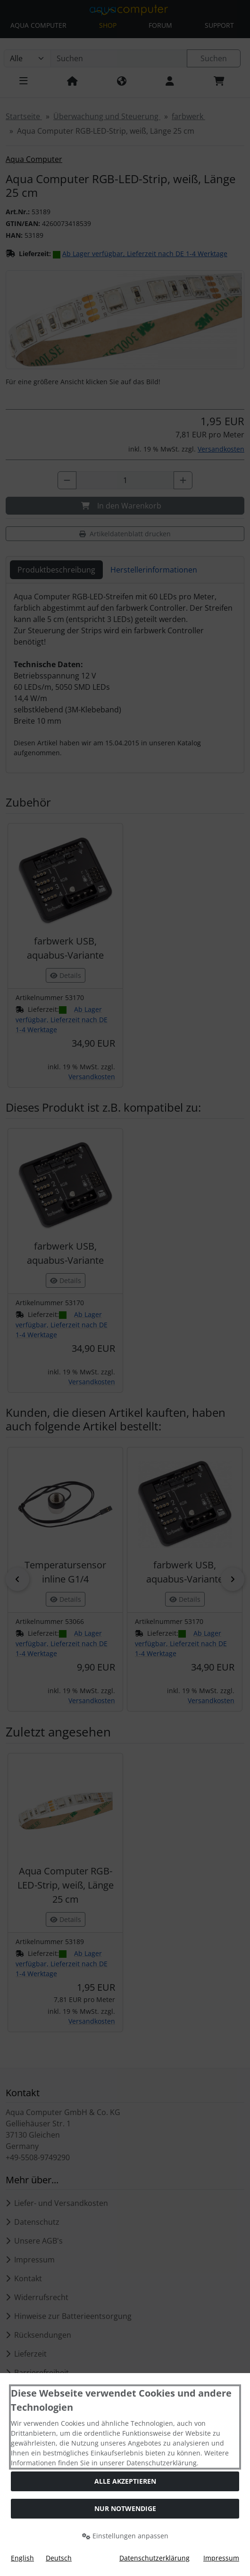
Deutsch (59, 2557)
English (22, 2557)
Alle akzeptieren (125, 2481)
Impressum (221, 2557)
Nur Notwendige (125, 2508)
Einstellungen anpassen (125, 2535)
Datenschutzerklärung (154, 2557)
